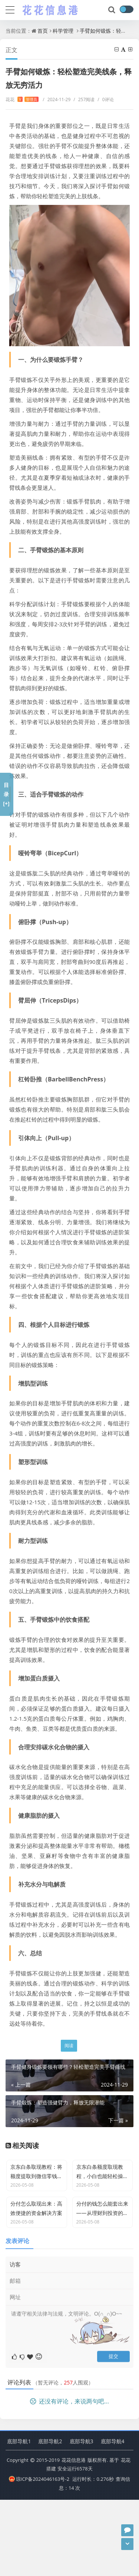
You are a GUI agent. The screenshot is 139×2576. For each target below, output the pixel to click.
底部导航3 (81, 2517)
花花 (22, 99)
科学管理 (63, 30)
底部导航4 (113, 2517)
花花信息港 (74, 2536)
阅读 (68, 2045)
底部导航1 (19, 2517)
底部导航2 (50, 2517)
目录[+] (6, 794)
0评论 (105, 99)
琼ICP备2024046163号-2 (39, 2555)
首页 (42, 30)
